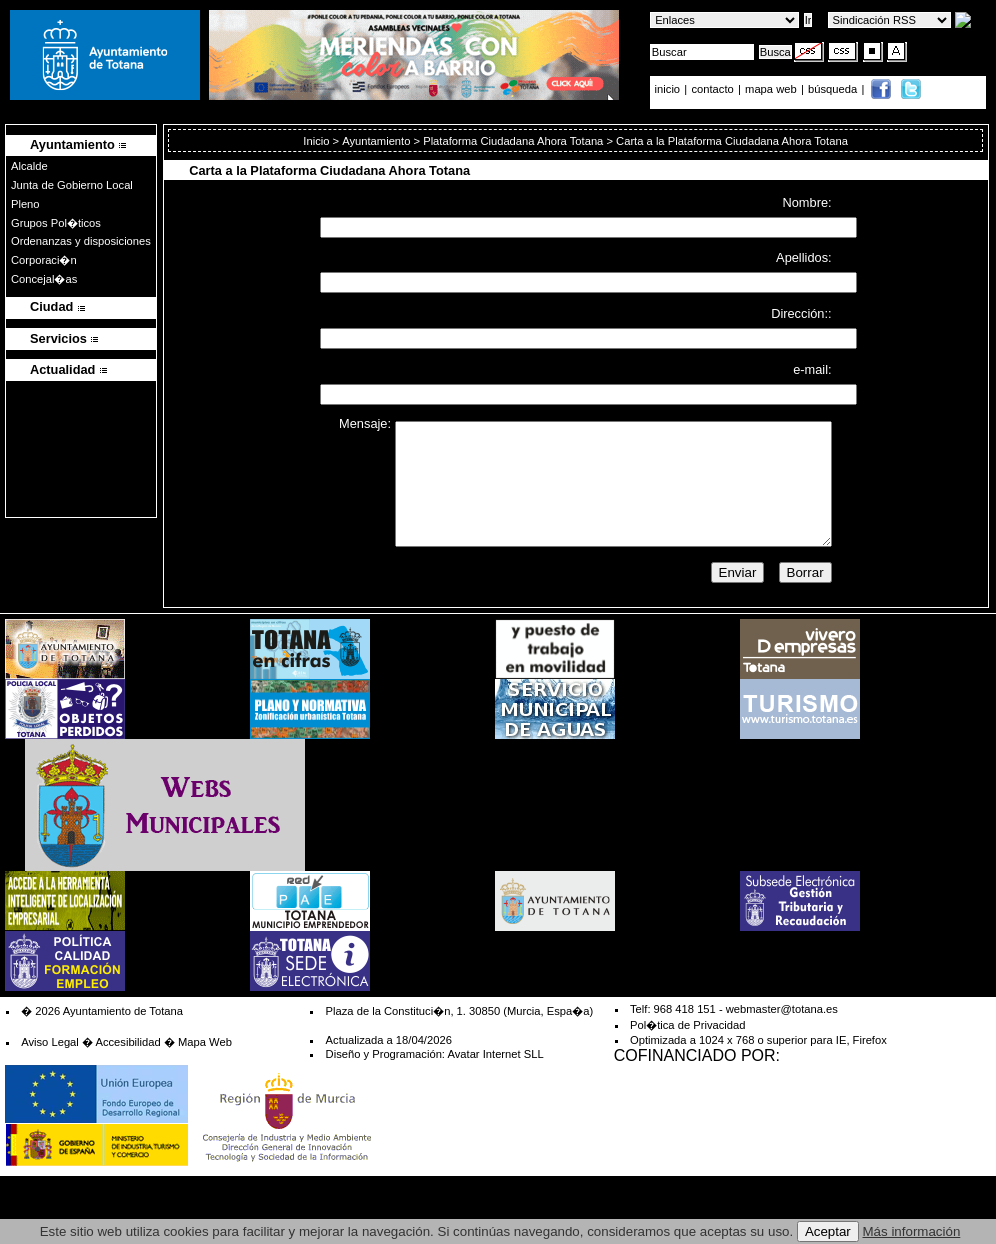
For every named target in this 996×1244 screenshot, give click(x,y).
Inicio (317, 141)
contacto (712, 89)
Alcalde (29, 166)
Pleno (25, 204)
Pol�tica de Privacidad (687, 1025)
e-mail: (812, 368)
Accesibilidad (127, 1042)
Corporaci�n (44, 260)
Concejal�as (44, 279)
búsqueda (834, 89)
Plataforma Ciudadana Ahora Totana (513, 141)
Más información (912, 1231)
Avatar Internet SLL (495, 1054)
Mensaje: (365, 423)
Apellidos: (804, 257)
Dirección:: (801, 313)
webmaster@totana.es (782, 1009)
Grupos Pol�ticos (56, 223)
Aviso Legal (50, 1042)
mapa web (772, 89)
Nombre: (807, 202)
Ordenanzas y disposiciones (81, 241)
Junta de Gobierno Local (72, 185)
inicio (669, 89)
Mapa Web (205, 1042)
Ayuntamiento (376, 141)
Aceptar (828, 1231)
